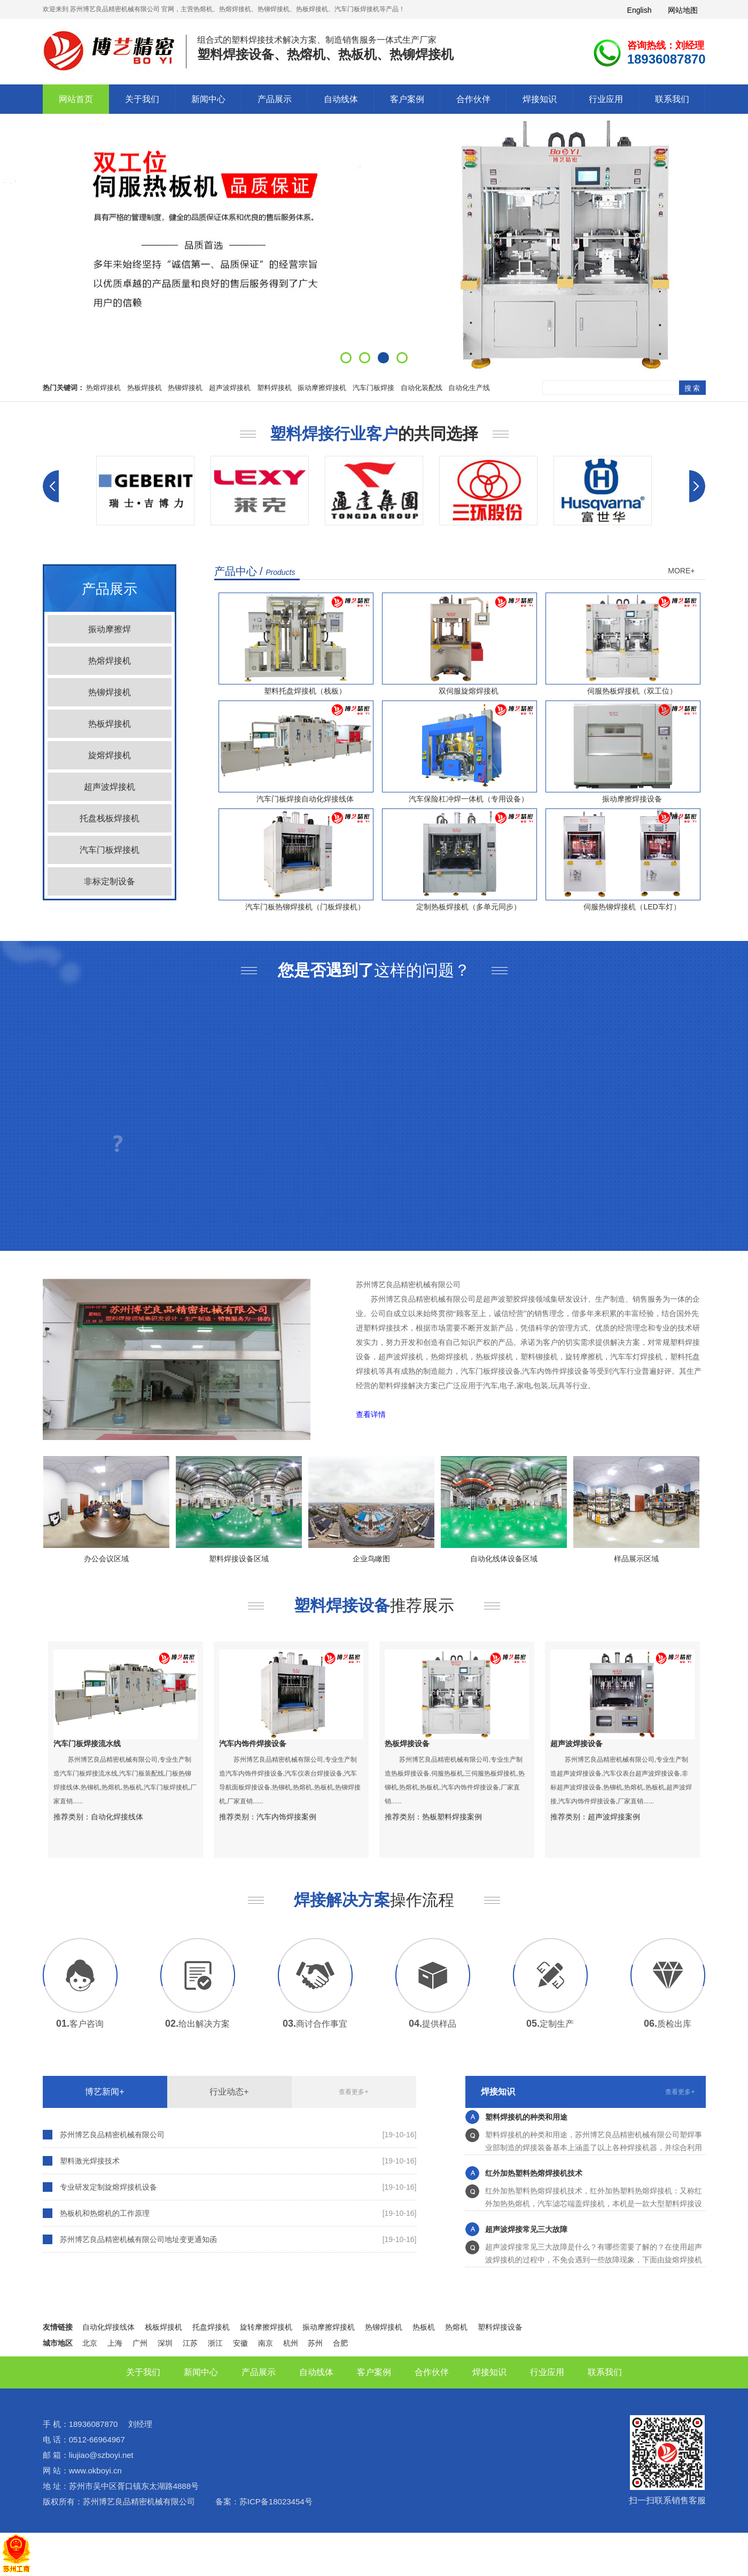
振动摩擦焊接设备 (632, 799)
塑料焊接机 (274, 388)
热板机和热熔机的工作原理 (105, 2213)
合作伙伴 (473, 99)
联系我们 (672, 99)
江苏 (190, 2343)
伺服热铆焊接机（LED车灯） (631, 906)
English (639, 10)
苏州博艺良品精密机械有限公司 (112, 2134)
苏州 (315, 2343)
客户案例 (407, 99)
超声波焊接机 (230, 388)
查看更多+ (353, 2092)
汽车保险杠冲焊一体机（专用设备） (468, 799)
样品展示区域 (636, 1558)
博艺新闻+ (104, 2091)
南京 (265, 2343)
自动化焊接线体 (117, 1816)
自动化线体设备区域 (503, 1558)
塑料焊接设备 (500, 2327)
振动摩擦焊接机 (322, 388)
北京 (89, 2343)
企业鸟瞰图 (371, 1558)
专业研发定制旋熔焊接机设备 (108, 2187)
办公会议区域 (106, 1558)
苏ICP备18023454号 (276, 2501)
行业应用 (606, 99)
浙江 (215, 2343)
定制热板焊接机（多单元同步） (468, 906)
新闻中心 (208, 99)
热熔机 (456, 2327)
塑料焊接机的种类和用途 (526, 2120)
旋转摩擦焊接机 (266, 2327)
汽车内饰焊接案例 (286, 1816)
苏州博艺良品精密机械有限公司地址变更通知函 (138, 2239)
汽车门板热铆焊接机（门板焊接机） (305, 906)
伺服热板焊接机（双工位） (632, 691)
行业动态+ (228, 2091)
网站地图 (683, 10)
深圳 (165, 2343)
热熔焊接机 (103, 388)
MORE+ (681, 570)
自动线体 (341, 99)
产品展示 (275, 99)
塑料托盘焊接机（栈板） (305, 691)
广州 (140, 2343)
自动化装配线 (421, 388)
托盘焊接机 (211, 2327)
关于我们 (142, 99)
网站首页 (76, 99)
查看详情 (371, 1415)
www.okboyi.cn (95, 2470)
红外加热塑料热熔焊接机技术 (533, 2176)
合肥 (340, 2343)
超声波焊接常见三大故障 (526, 2232)
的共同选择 (374, 433)
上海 (114, 2343)
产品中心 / (254, 571)
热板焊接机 (144, 388)
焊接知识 (540, 99)
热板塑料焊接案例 (452, 1816)
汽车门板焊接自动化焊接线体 (305, 799)
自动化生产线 (469, 388)
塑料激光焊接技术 (90, 2161)
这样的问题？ (374, 970)
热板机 (423, 2327)
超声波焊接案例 (614, 1816)
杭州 (290, 2343)
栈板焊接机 (163, 2327)
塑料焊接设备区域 (239, 1558)
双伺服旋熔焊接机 (468, 691)
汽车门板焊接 (373, 388)
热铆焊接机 (185, 388)
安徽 (240, 2343)
